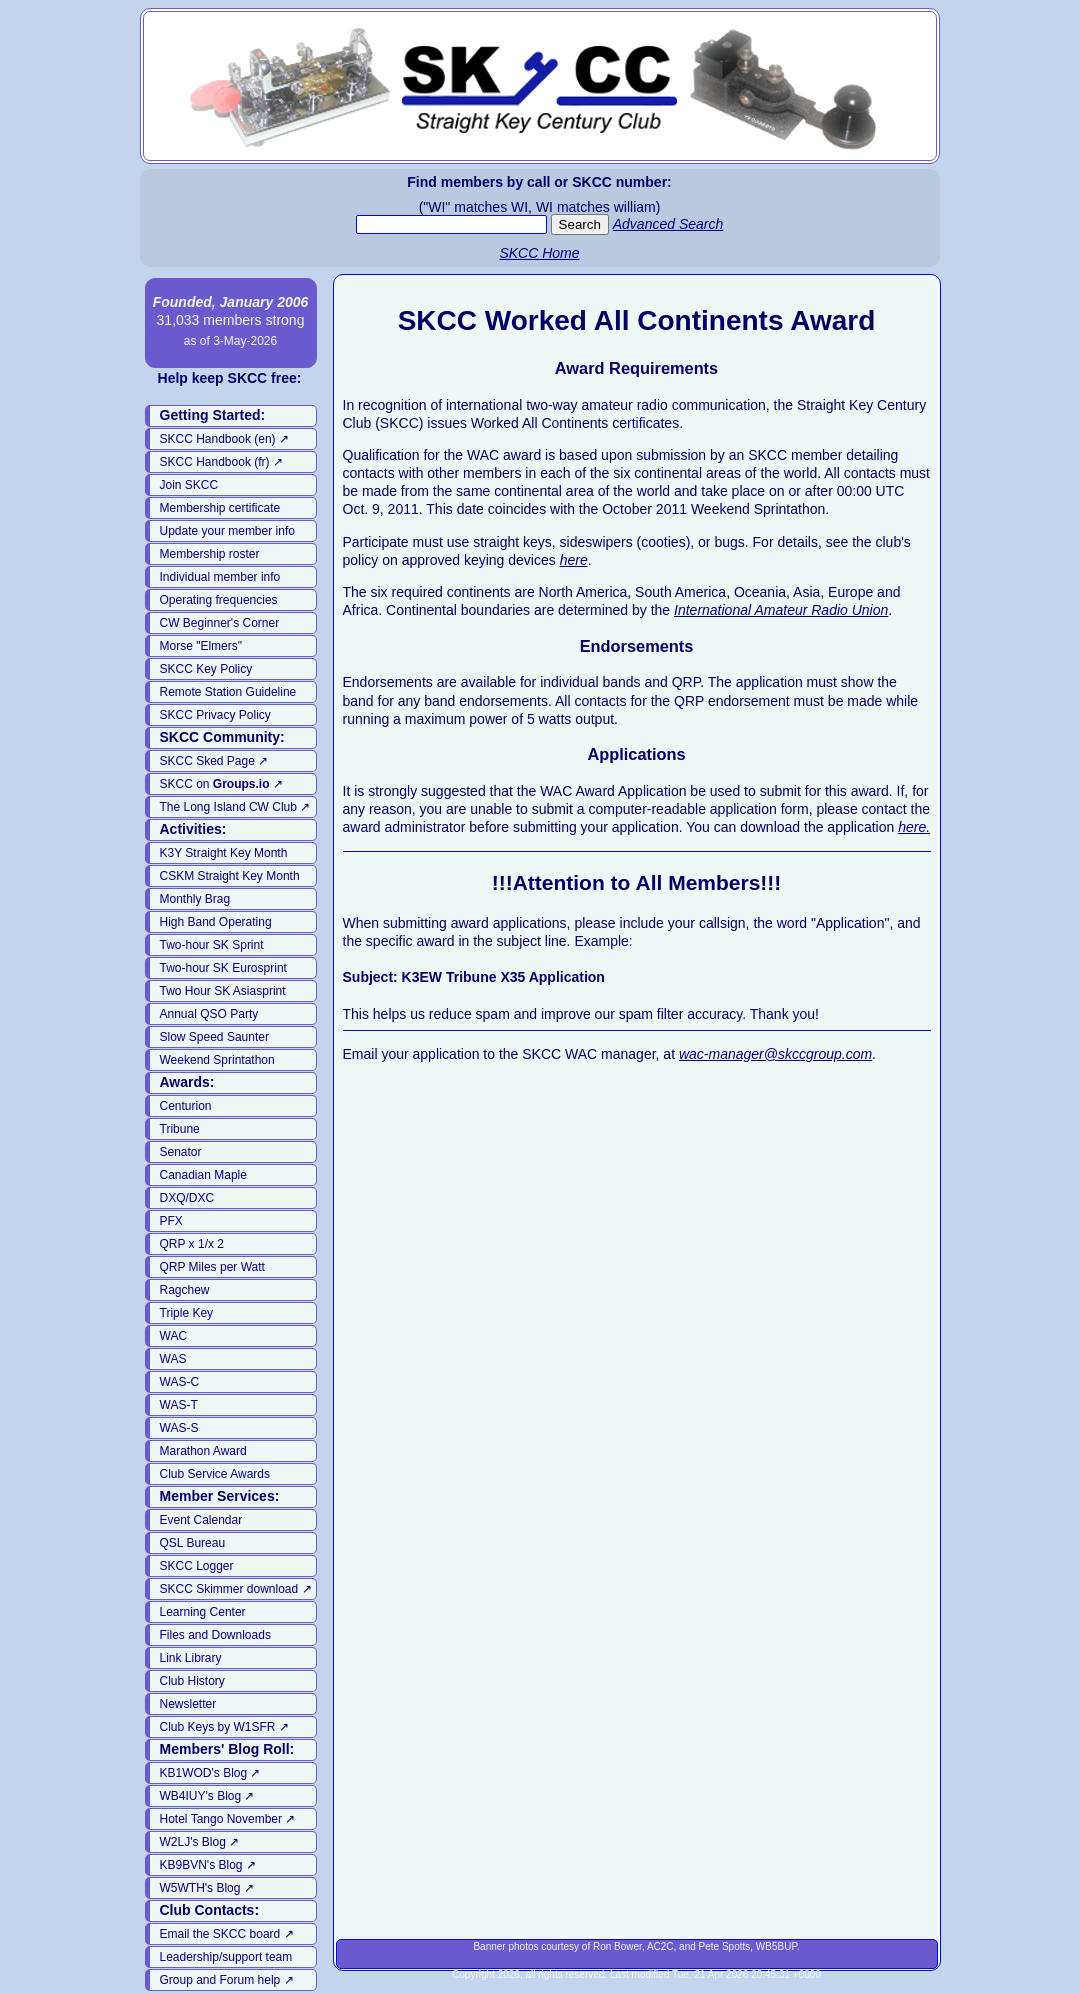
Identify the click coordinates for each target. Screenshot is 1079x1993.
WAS (173, 1359)
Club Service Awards (215, 1474)
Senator (181, 1152)
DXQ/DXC (187, 1198)
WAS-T (179, 1405)
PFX (171, 1221)
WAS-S (179, 1428)
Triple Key (187, 1313)
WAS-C (180, 1382)
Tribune (180, 1129)
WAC (174, 1336)
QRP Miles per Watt (212, 1267)
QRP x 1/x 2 (192, 1244)
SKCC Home (539, 253)
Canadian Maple (203, 1175)
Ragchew (185, 1290)
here (574, 560)
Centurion (186, 1106)
